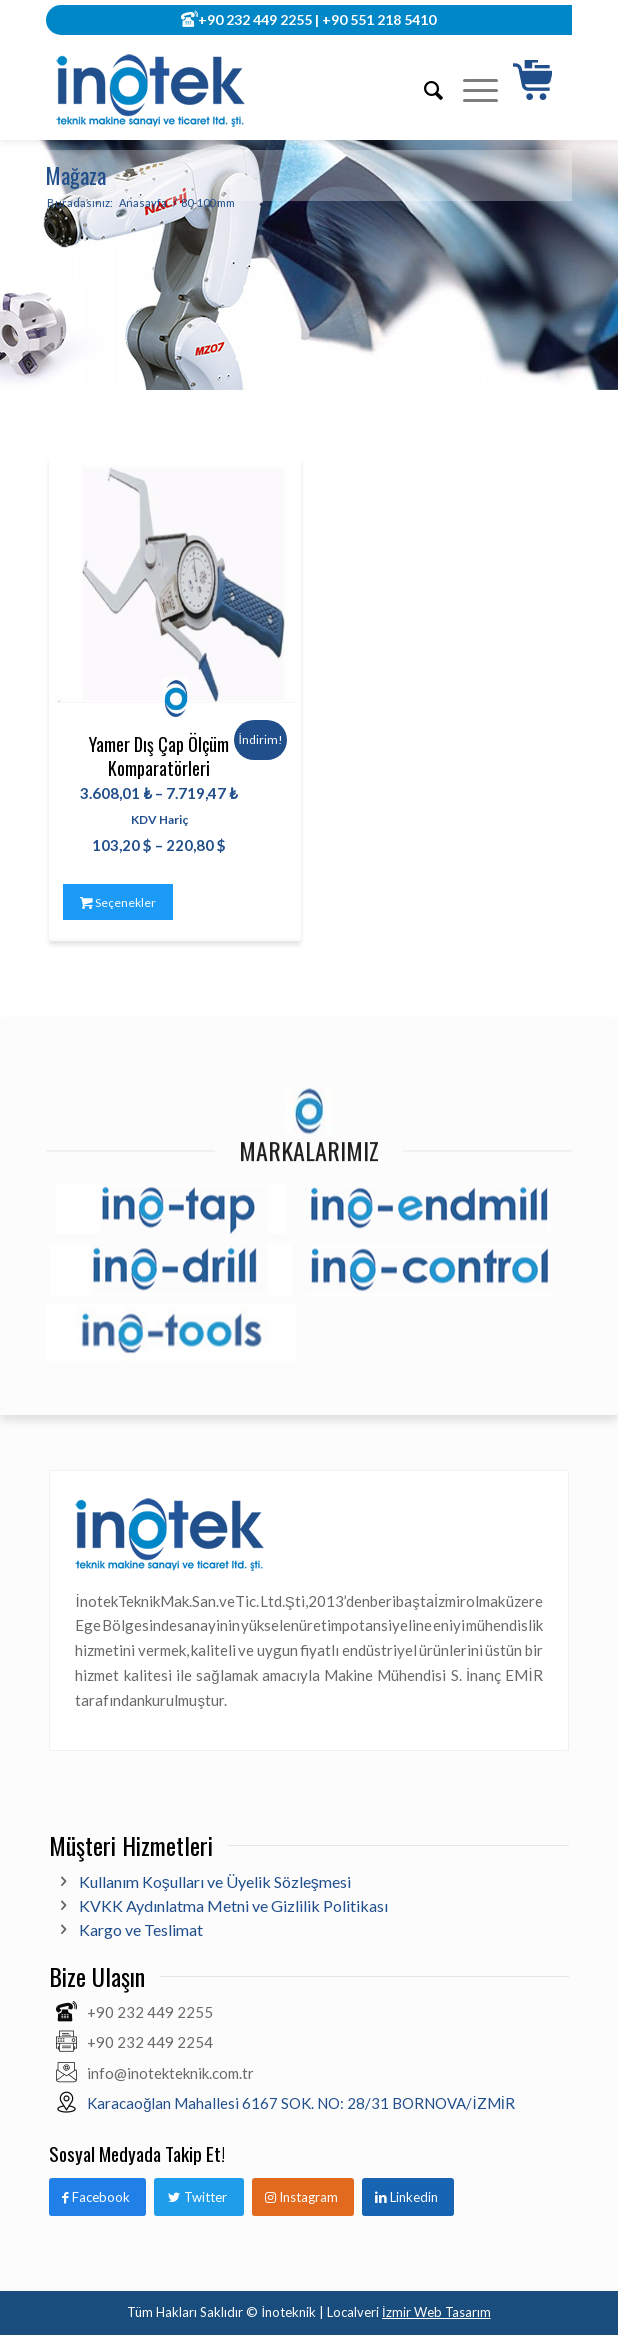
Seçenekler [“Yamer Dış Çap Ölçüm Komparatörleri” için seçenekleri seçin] (118, 902)
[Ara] (423, 90)
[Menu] (470, 90)
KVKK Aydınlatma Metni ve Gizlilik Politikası (233, 1905)
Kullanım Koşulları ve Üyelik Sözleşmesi (215, 1881)
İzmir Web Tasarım (436, 2312)
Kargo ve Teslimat (141, 1929)
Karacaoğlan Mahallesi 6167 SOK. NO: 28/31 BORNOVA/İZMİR (301, 2103)
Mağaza (76, 175)
